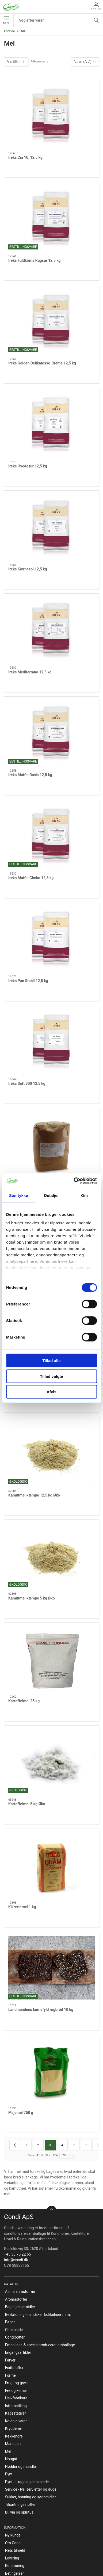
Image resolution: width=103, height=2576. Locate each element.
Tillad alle (51, 1360)
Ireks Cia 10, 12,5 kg (25, 157)
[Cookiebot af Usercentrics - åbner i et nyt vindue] (74, 1180)
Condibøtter (15, 2337)
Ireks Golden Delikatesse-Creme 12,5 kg (42, 363)
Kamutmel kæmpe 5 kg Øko (31, 1598)
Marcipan (13, 2444)
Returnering (14, 2565)
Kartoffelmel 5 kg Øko (26, 1804)
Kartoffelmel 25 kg (24, 1701)
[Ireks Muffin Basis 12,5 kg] (51, 733)
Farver (10, 2360)
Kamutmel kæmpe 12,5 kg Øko (34, 1495)
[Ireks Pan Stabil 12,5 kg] (51, 938)
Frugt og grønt (17, 2383)
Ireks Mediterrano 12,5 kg (30, 672)
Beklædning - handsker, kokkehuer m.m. (38, 2314)
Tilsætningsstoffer (20, 2504)
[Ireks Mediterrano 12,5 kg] (51, 630)
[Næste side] (97, 2145)
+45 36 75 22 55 (17, 2254)
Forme (10, 2375)
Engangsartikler (18, 2352)
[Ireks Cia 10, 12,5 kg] (51, 115)
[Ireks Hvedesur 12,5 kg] (51, 424)
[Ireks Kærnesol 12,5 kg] (51, 527)
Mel (8, 2451)
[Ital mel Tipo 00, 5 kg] (51, 1144)
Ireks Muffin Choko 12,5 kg (31, 878)
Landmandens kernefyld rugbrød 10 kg (40, 2009)
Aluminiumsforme (20, 2291)
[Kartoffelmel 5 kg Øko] (51, 1762)
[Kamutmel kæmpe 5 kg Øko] (51, 1556)
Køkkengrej (14, 2436)
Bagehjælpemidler (20, 2307)
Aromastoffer (16, 2299)
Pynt (9, 2474)
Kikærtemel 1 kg (22, 1907)
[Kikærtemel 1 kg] (51, 1864)
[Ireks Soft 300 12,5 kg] (51, 1041)
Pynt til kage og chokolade (27, 2482)
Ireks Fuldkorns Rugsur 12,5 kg (34, 260)
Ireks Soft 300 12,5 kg (26, 1083)
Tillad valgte (51, 1376)
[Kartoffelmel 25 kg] (51, 1659)
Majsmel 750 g (20, 2112)
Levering (12, 2558)
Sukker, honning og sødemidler (30, 2497)
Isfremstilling (16, 2406)
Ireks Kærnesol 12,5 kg (27, 569)
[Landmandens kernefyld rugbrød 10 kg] (51, 1967)
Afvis (51, 1392)
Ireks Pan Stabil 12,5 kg (28, 981)
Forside (9, 31)
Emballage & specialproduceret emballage (40, 2345)
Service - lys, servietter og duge (30, 2489)
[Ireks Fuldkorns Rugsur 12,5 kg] (51, 218)
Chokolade (14, 2330)
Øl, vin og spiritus (19, 2512)
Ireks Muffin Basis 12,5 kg (30, 775)
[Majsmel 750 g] (51, 2070)
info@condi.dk (16, 2260)
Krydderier (13, 2428)
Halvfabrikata (16, 2398)
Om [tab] (84, 1195)
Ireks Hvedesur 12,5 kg (27, 466)
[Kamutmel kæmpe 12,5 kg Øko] (51, 1453)
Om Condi (13, 2543)
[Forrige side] (14, 2145)
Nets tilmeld (15, 2550)
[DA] (11, 6)
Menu (6, 20)
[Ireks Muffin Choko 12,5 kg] (51, 835)
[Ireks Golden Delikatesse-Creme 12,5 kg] (51, 321)
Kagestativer (15, 2413)
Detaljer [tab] (51, 1195)
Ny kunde (13, 2535)
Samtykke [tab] (18, 1195)
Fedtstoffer (14, 2367)
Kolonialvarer (16, 2421)
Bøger (10, 2322)
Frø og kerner (16, 2390)
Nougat (11, 2459)
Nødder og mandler (21, 2466)
